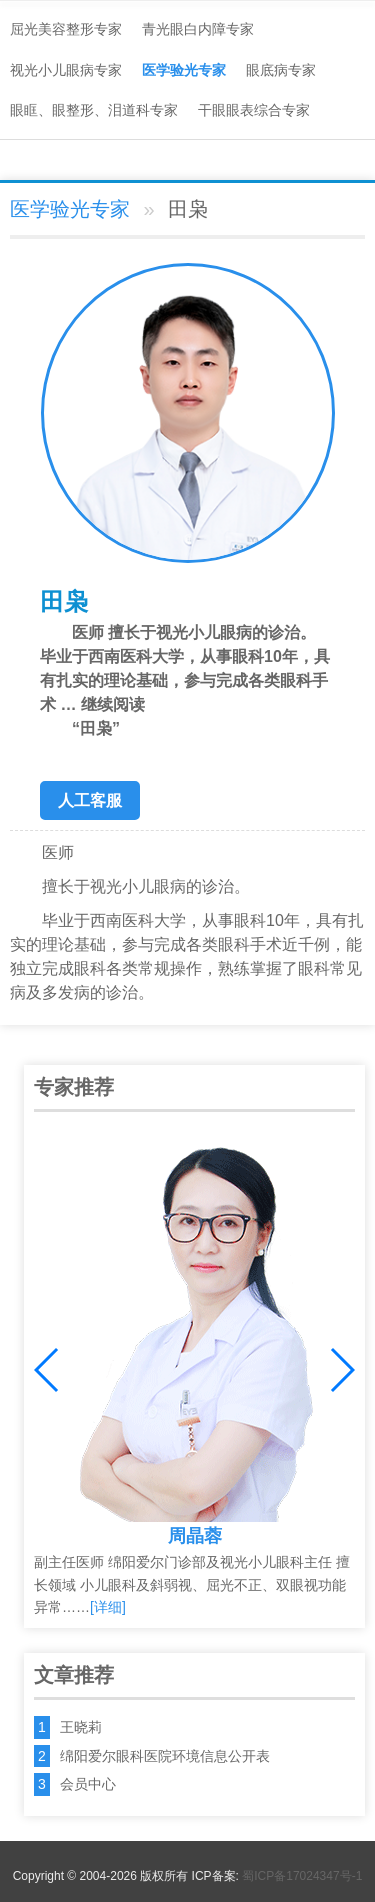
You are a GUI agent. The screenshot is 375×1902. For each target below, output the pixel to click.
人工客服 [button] (90, 800)
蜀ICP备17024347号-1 (302, 1876)
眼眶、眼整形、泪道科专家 (94, 110)
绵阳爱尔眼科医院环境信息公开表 (165, 1756)
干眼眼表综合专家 (254, 110)
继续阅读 (187, 718)
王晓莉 (81, 1727)
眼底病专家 (281, 70)
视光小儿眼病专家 (66, 70)
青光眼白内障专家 (198, 29)
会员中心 (88, 1784)
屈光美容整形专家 (66, 29)
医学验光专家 (184, 70)
